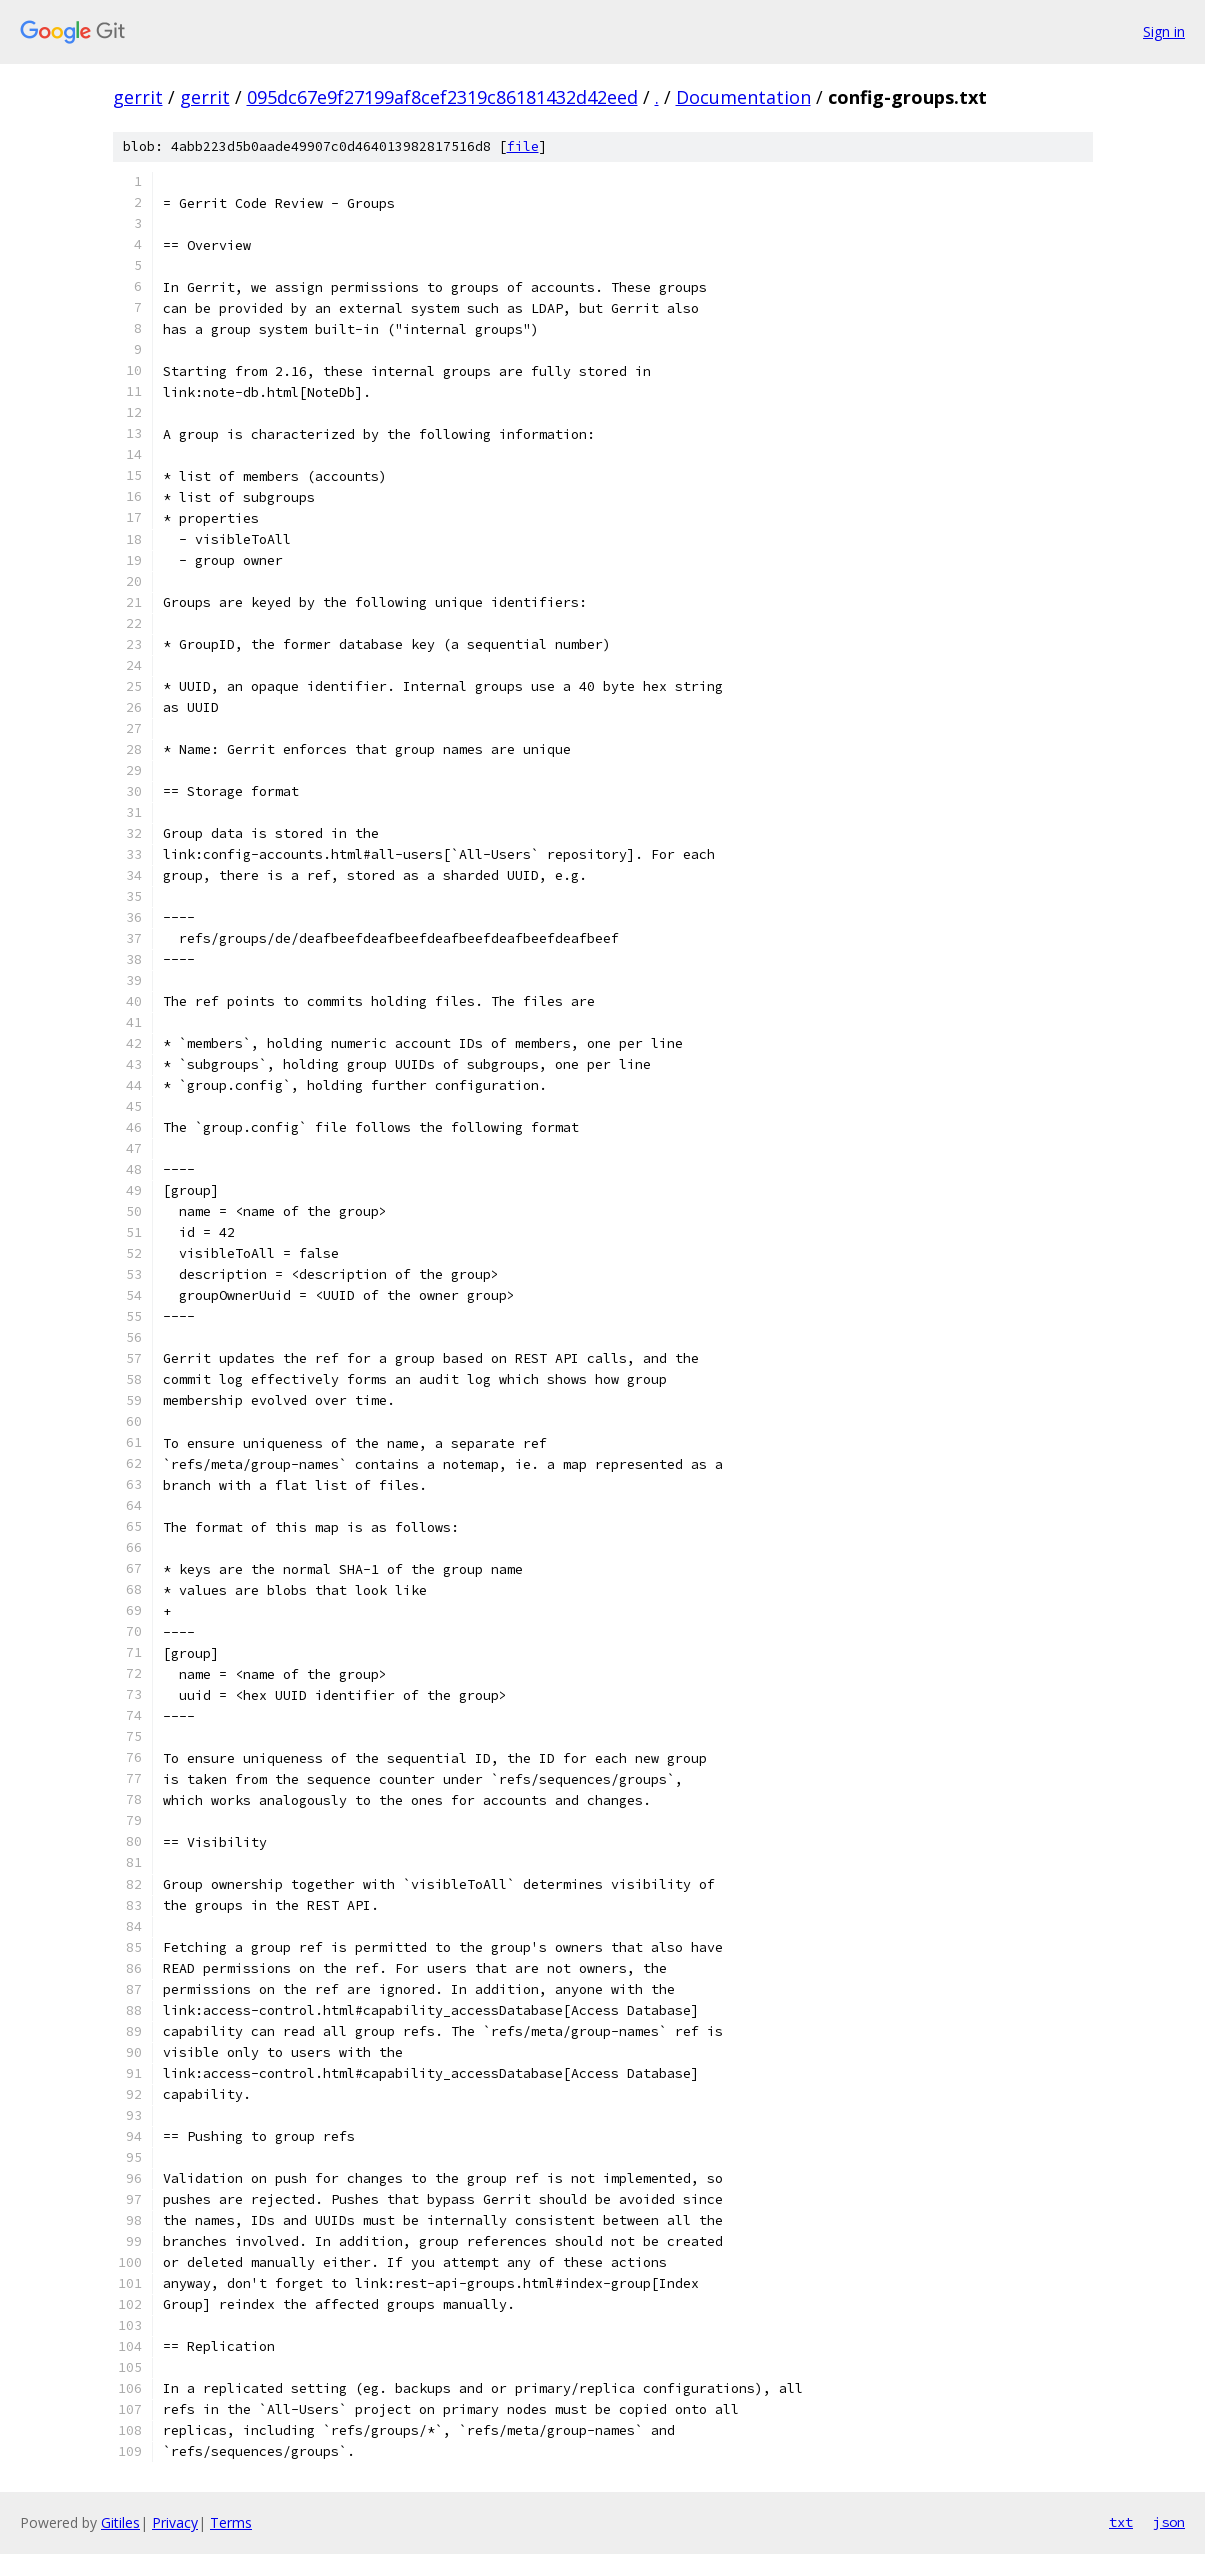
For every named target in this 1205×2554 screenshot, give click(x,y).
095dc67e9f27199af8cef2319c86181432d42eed (442, 97)
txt (1121, 2522)
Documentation (743, 97)
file (523, 146)
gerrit (138, 97)
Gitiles (120, 2522)
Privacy (175, 2522)
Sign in (1164, 31)
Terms (231, 2522)
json (1169, 2522)
